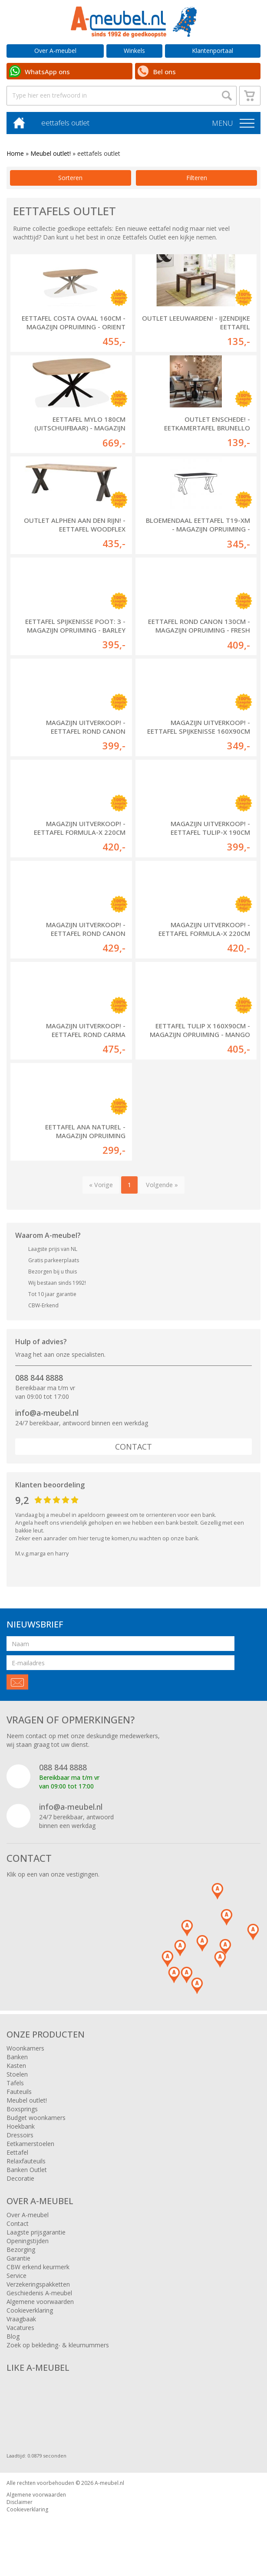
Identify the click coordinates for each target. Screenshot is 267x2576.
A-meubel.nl (109, 2483)
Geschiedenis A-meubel (39, 2293)
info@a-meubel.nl (47, 1413)
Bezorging (21, 2249)
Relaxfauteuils (26, 2161)
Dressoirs (20, 2135)
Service (16, 2275)
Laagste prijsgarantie (36, 2232)
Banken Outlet (27, 2170)
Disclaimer (20, 2502)
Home (15, 153)
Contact (133, 1446)
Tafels (15, 2083)
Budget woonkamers (36, 2117)
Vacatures (20, 2327)
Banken (17, 2057)
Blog (13, 2336)
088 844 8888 (39, 1377)
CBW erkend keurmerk (38, 2267)
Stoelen (17, 2074)
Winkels (134, 50)
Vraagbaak (21, 2319)
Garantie (18, 2258)
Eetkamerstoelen (30, 2144)
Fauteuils (19, 2091)
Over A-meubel (55, 50)
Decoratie (20, 2178)
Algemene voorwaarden (40, 2301)
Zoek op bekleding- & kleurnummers (58, 2345)
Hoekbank (21, 2126)
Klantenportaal (212, 50)
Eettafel (17, 2152)
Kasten (16, 2065)
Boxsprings (22, 2109)
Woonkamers (25, 2048)
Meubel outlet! (50, 153)
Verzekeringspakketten (38, 2284)
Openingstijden (28, 2241)
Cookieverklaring (30, 2310)
